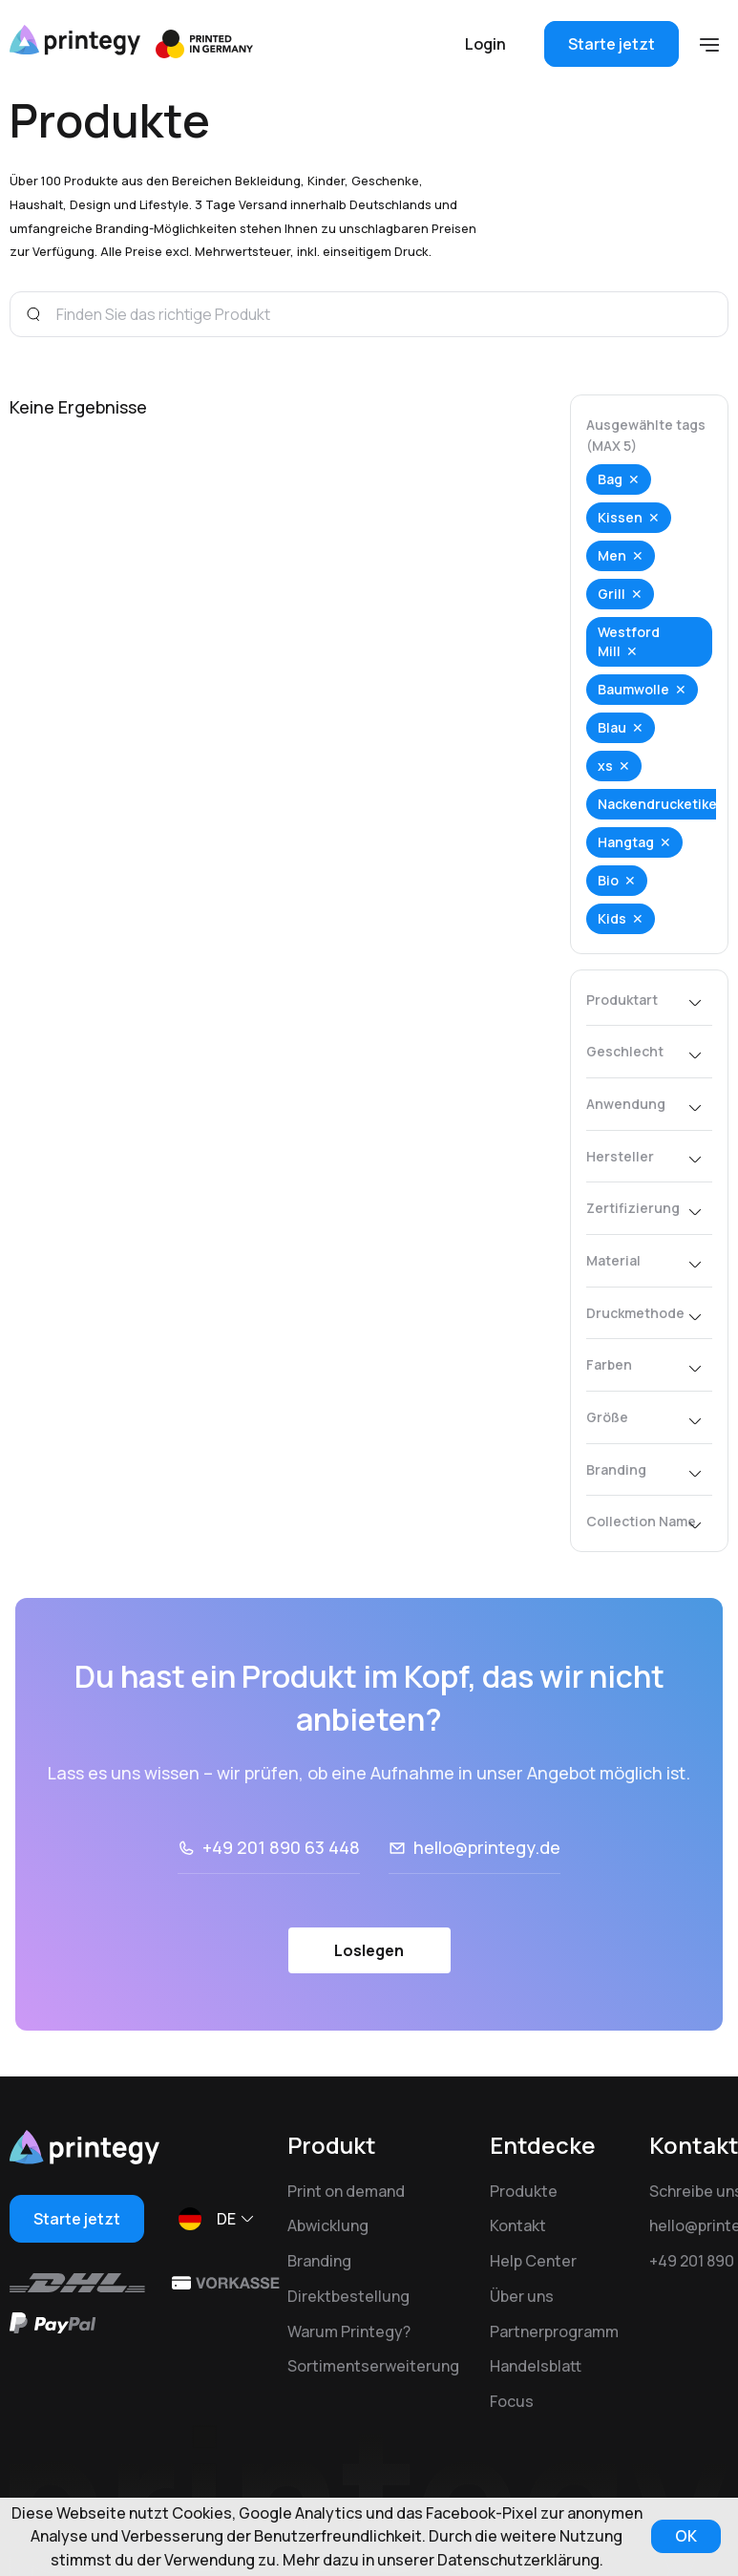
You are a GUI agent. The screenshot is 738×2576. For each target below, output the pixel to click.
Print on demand (346, 2191)
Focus (512, 2401)
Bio (608, 880)
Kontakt (518, 2225)
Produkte (524, 2191)
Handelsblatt (535, 2365)
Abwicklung (328, 2225)
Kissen (620, 517)
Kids (612, 918)
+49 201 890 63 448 (281, 1847)
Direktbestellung (348, 2296)
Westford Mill (629, 641)
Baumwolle (633, 689)
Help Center (533, 2260)
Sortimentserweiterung (373, 2365)
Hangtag (626, 842)
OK (686, 2535)
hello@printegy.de (486, 1847)
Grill (611, 594)
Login (485, 43)
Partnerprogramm (554, 2331)
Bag (610, 479)
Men (612, 555)
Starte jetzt (611, 43)
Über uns (522, 2296)
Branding (319, 2260)
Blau (612, 727)
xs (605, 765)
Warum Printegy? (349, 2331)
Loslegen (369, 1950)
